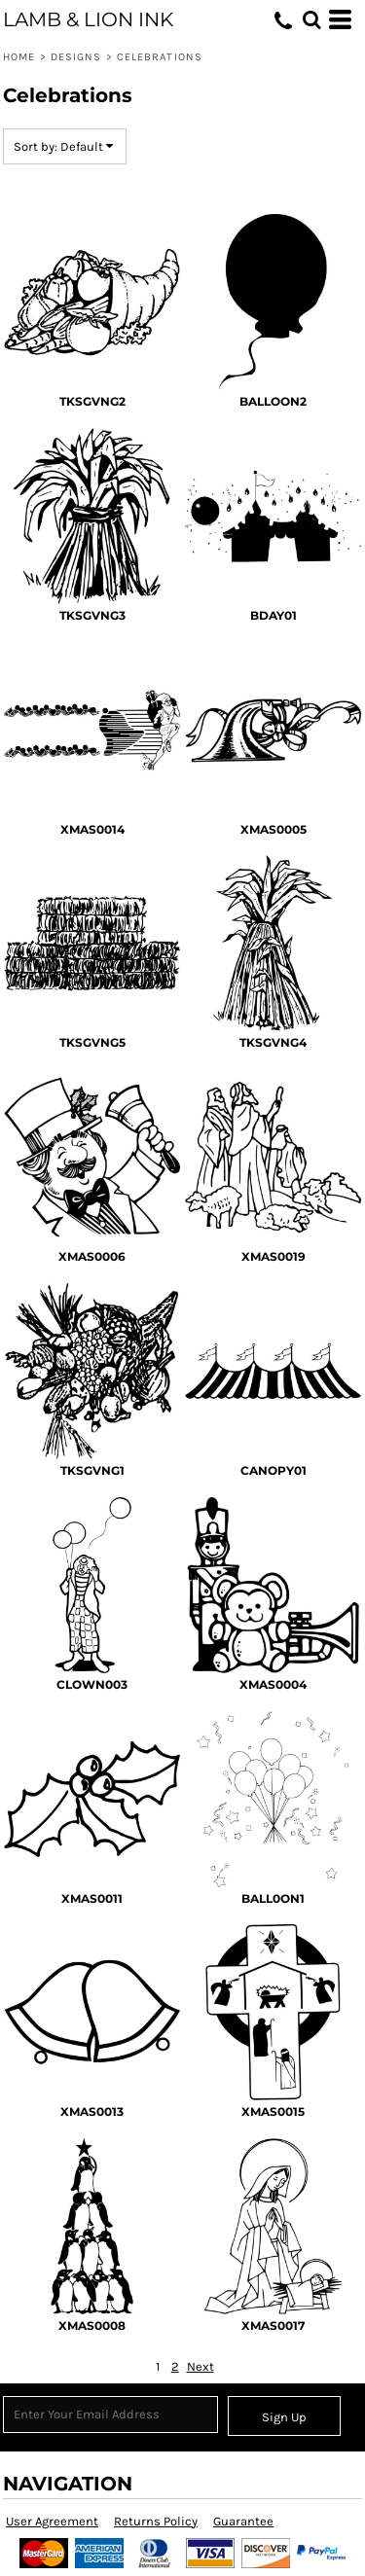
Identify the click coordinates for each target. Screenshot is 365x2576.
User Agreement (52, 2521)
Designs (76, 57)
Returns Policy (156, 2521)
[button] (311, 19)
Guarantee (243, 2521)
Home (19, 57)
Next (200, 2366)
